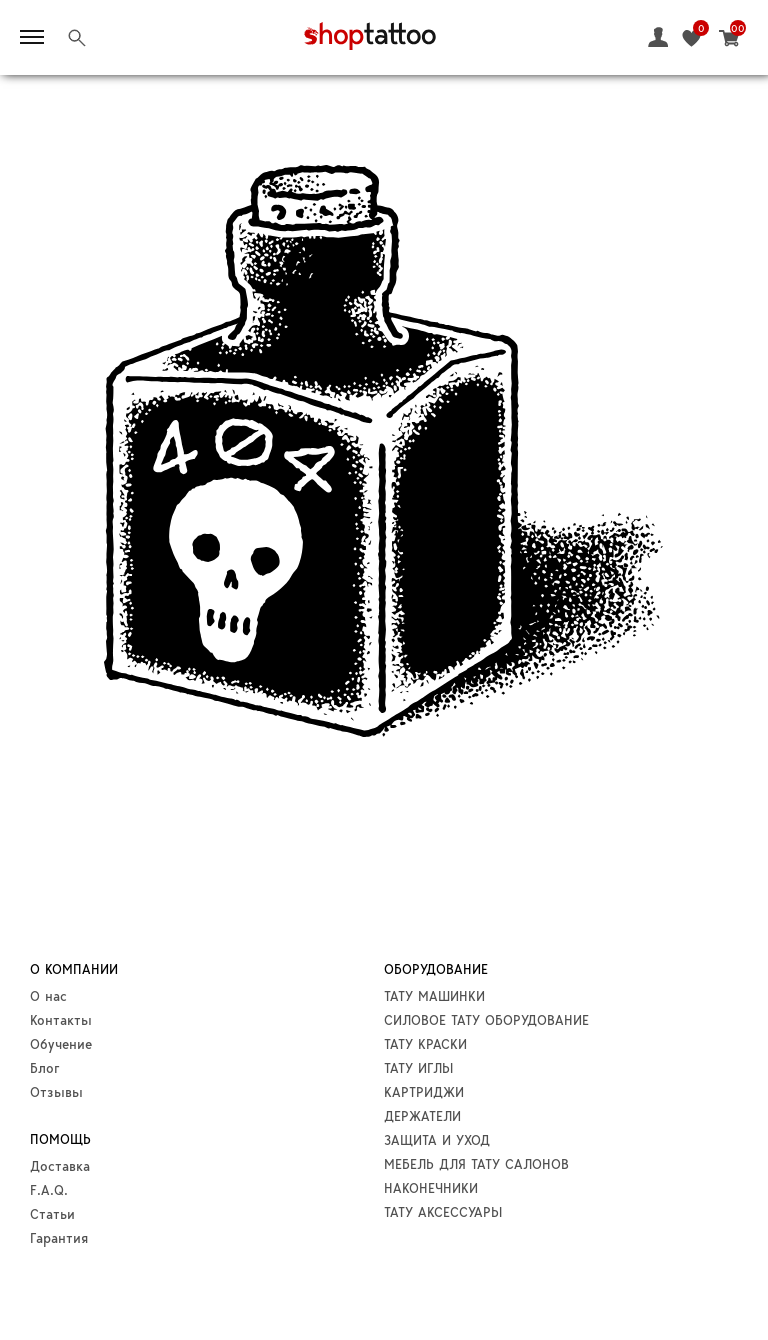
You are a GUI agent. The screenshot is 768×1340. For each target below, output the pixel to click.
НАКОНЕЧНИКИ (431, 1188)
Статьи (52, 1214)
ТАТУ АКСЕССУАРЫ (443, 1212)
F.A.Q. (49, 1190)
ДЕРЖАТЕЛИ (422, 1116)
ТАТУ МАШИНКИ (434, 996)
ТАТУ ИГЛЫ (418, 1068)
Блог (45, 1068)
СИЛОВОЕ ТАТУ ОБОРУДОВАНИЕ (486, 1020)
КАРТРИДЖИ (424, 1092)
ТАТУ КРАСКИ (425, 1044)
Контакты (61, 1020)
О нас (48, 996)
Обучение (61, 1044)
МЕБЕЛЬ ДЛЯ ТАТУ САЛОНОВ (476, 1164)
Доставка (60, 1166)
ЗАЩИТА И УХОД (437, 1140)
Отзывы (56, 1092)
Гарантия (59, 1238)
